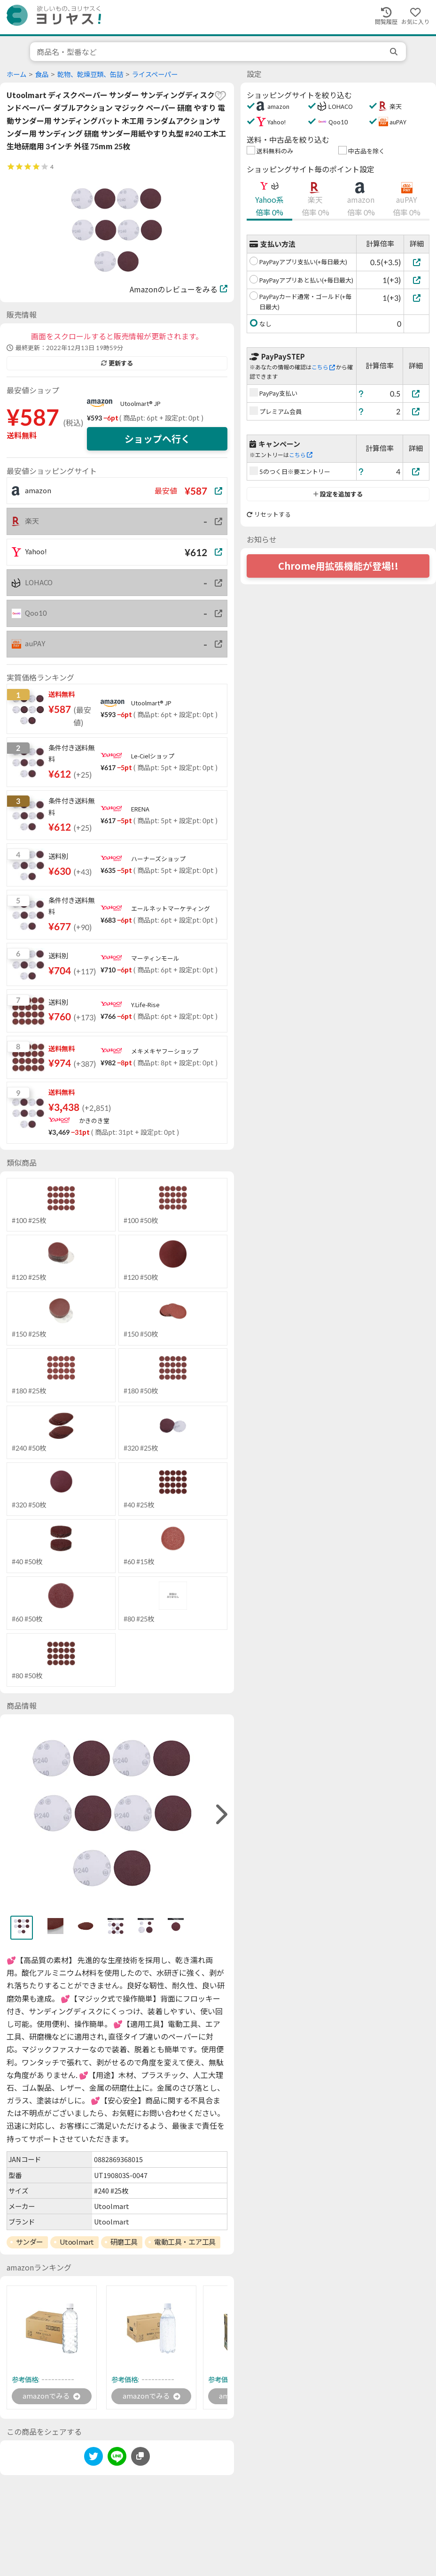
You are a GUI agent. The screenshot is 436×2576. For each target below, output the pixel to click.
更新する (117, 363)
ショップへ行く (157, 438)
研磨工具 (124, 2242)
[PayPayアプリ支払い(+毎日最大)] (416, 262)
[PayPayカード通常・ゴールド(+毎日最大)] (416, 297)
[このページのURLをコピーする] (140, 2457)
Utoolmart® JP (140, 403)
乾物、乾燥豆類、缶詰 (90, 74)
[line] (117, 2459)
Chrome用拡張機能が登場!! (338, 566)
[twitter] (93, 2459)
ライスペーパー (155, 74)
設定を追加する (338, 494)
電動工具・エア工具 (185, 2242)
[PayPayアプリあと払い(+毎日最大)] (416, 280)
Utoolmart (77, 2242)
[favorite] (220, 96)
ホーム (16, 74)
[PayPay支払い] (416, 393)
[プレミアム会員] (416, 411)
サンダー (29, 2242)
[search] (394, 51)
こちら (323, 367)
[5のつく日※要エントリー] (416, 471)
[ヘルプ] (361, 393)
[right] (220, 1814)
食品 (41, 74)
